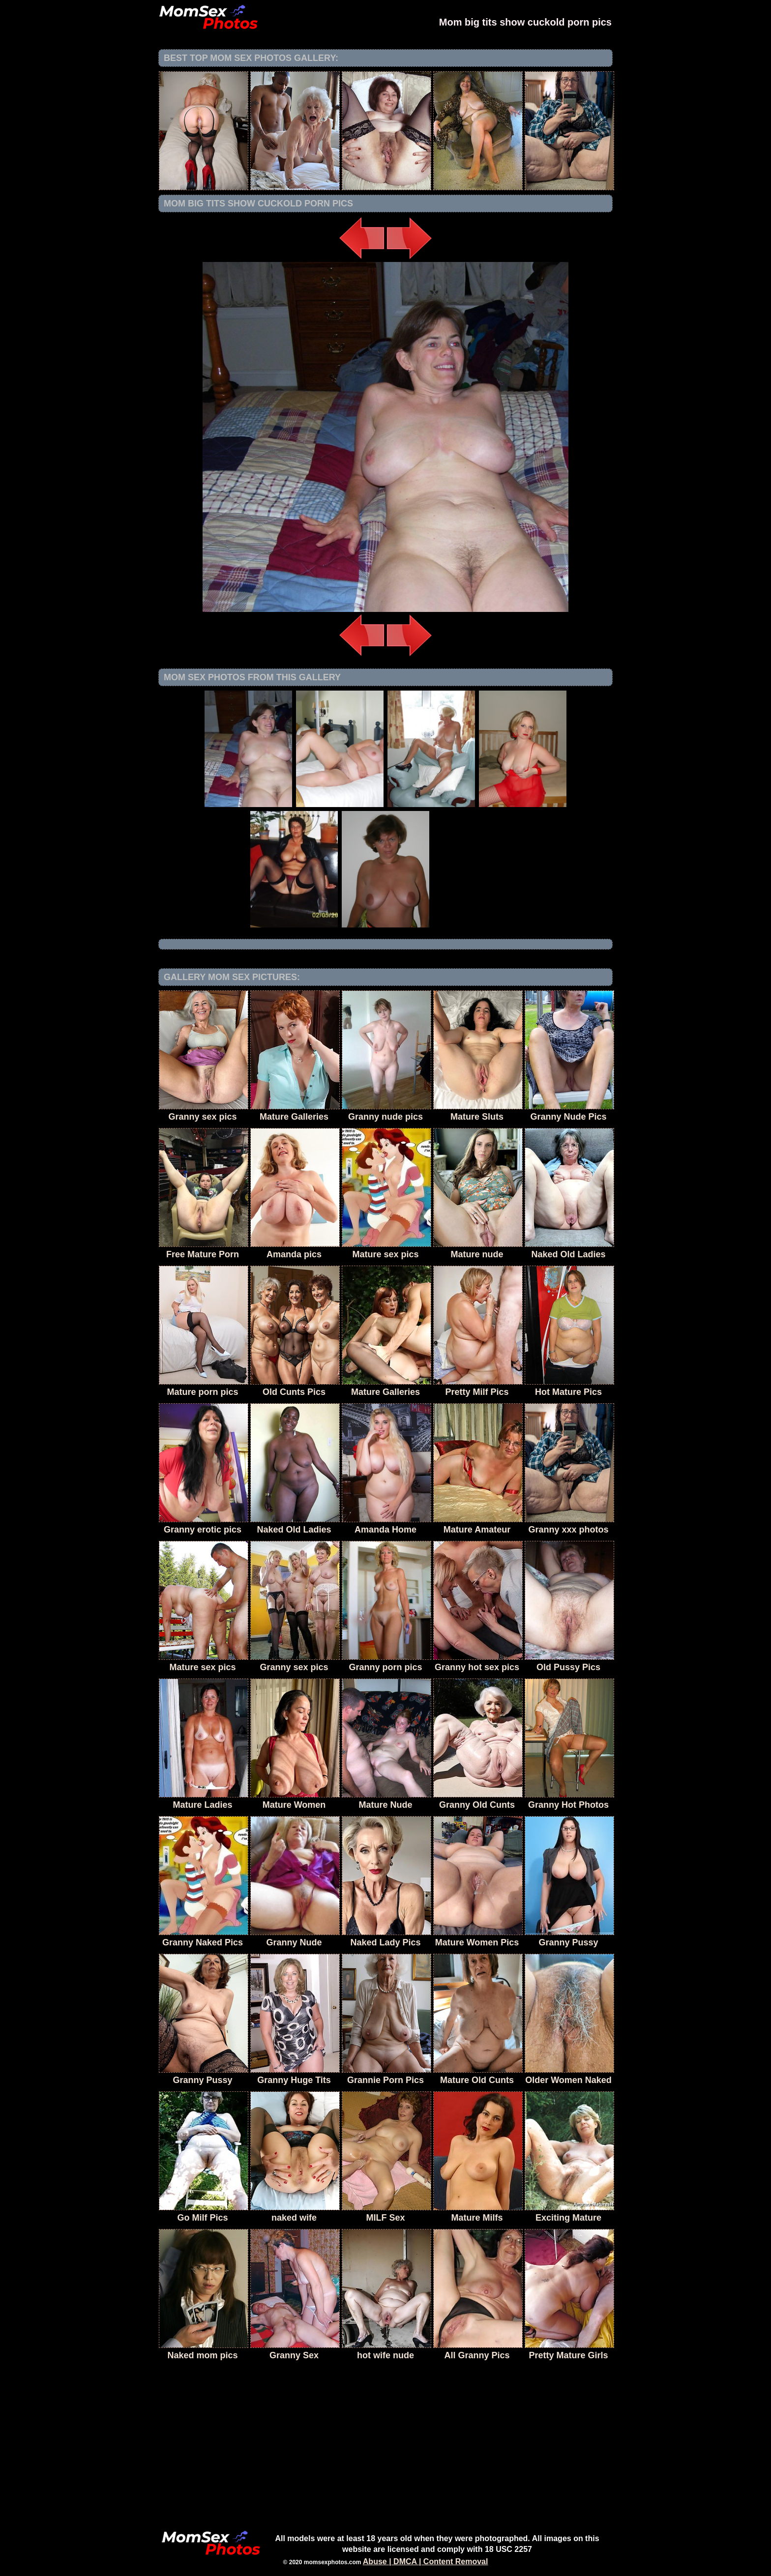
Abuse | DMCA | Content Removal (425, 2561)
